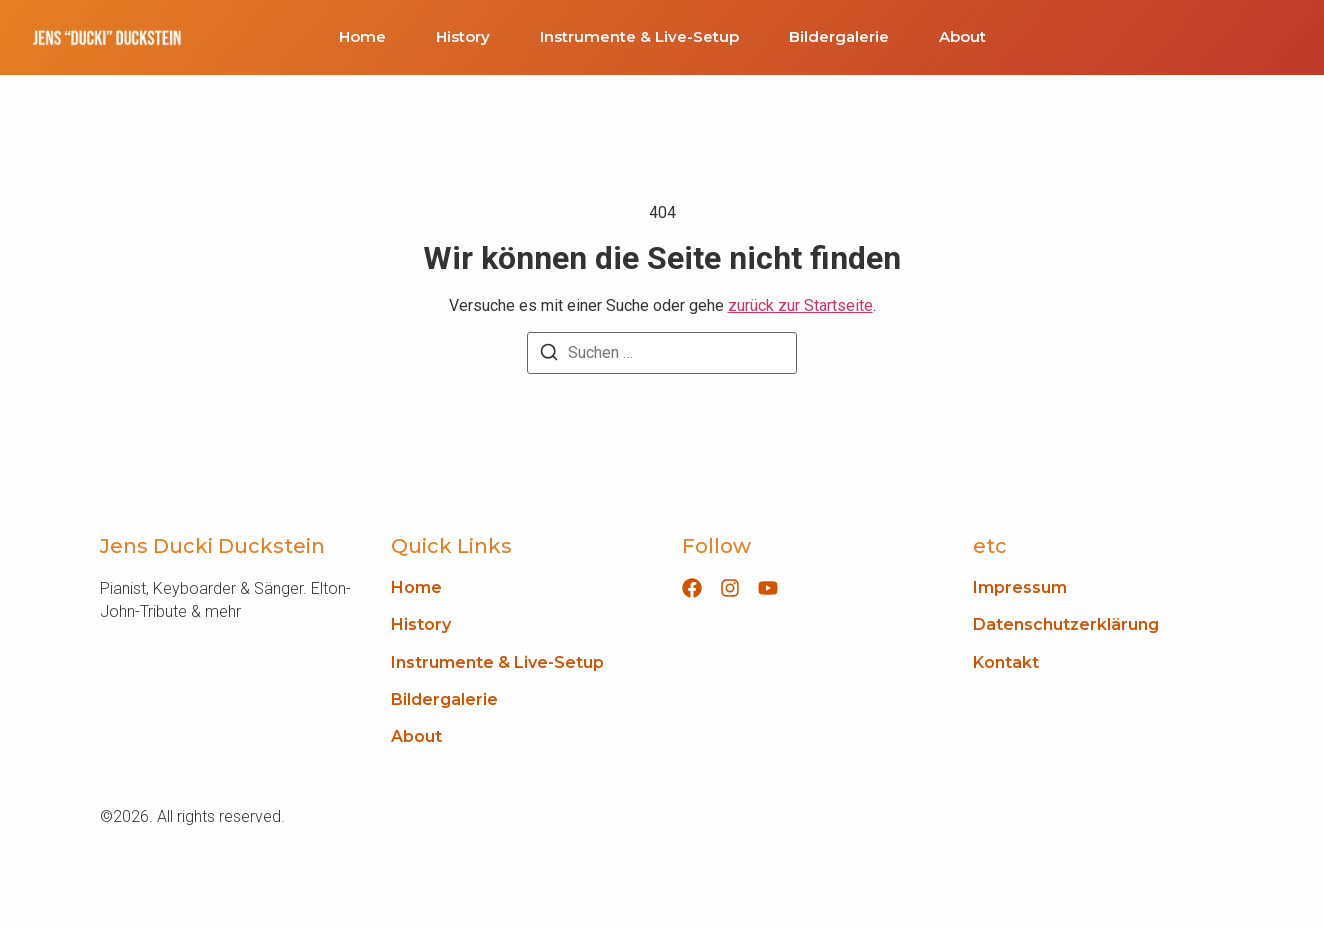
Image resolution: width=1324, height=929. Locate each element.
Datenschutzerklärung (1066, 624)
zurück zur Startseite (800, 305)
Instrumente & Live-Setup (639, 37)
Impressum (1020, 587)
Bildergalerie (839, 37)
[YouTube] (768, 588)
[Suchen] (549, 355)
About (962, 37)
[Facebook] (692, 588)
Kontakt (1006, 662)
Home (362, 37)
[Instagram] (730, 588)
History (463, 37)
